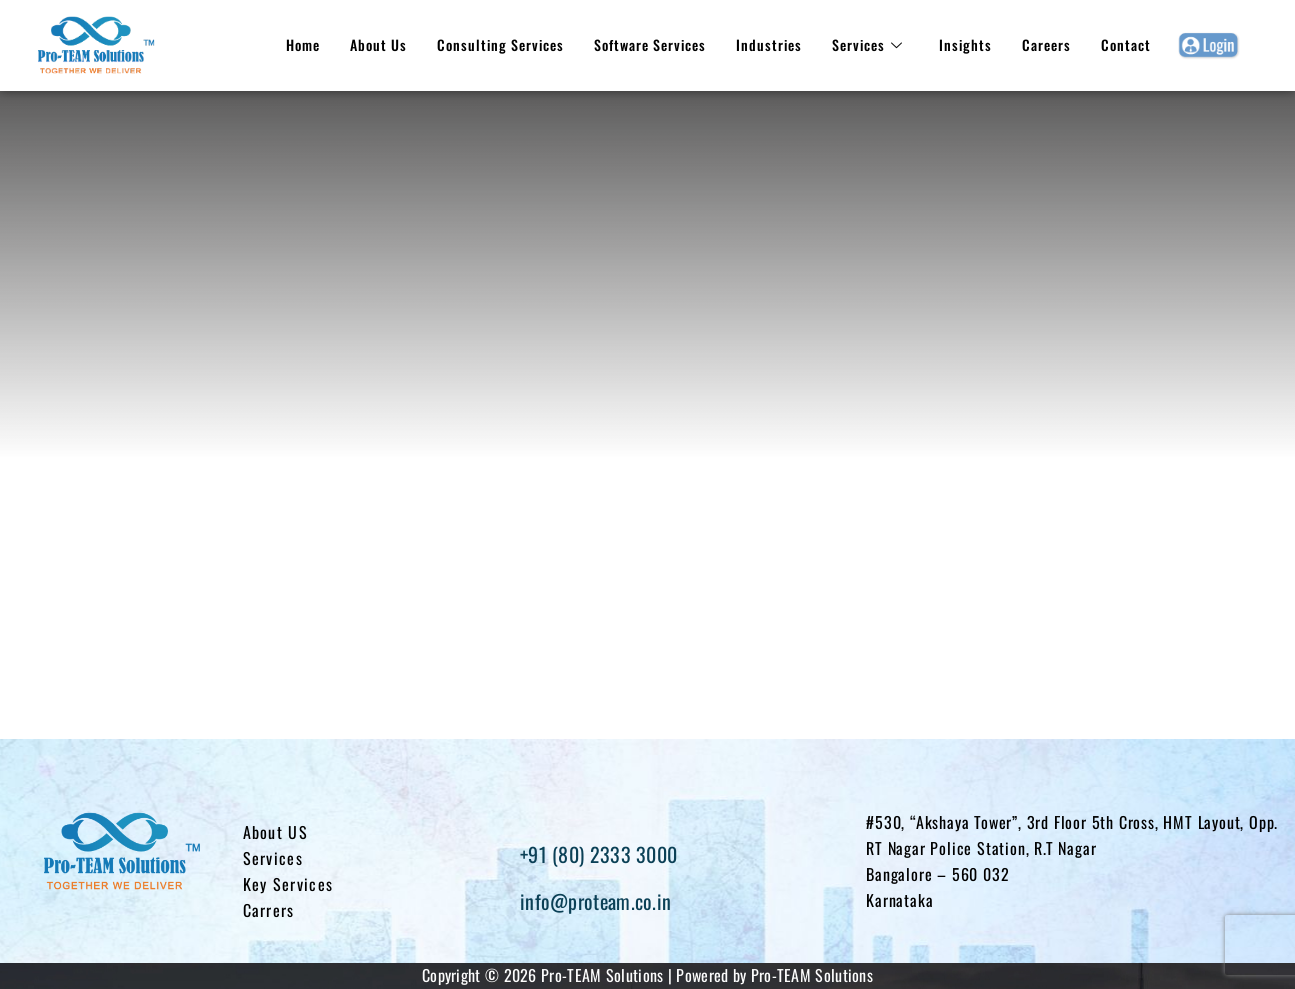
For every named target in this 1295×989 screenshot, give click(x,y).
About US (275, 832)
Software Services (650, 44)
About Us (378, 44)
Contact (1126, 44)
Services (867, 44)
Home (303, 44)
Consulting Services (500, 44)
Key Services (288, 884)
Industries (769, 44)
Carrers (269, 910)
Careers (1046, 44)
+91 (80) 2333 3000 (598, 854)
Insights (965, 44)
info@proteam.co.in (595, 901)
